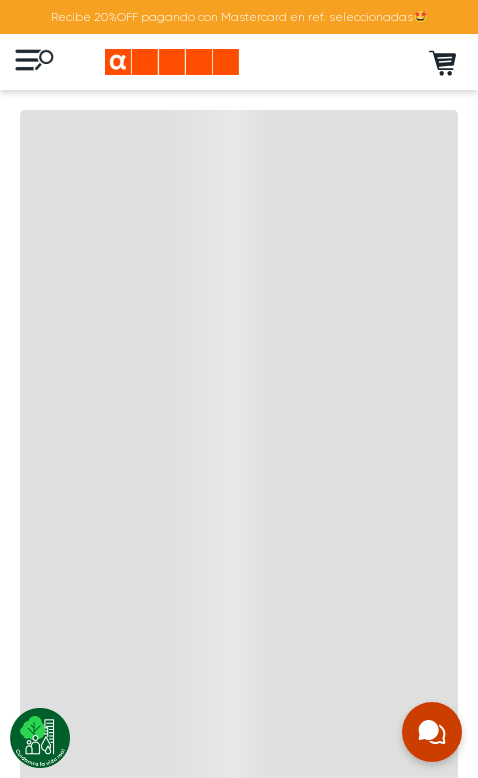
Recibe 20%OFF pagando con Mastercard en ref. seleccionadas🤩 (239, 17)
